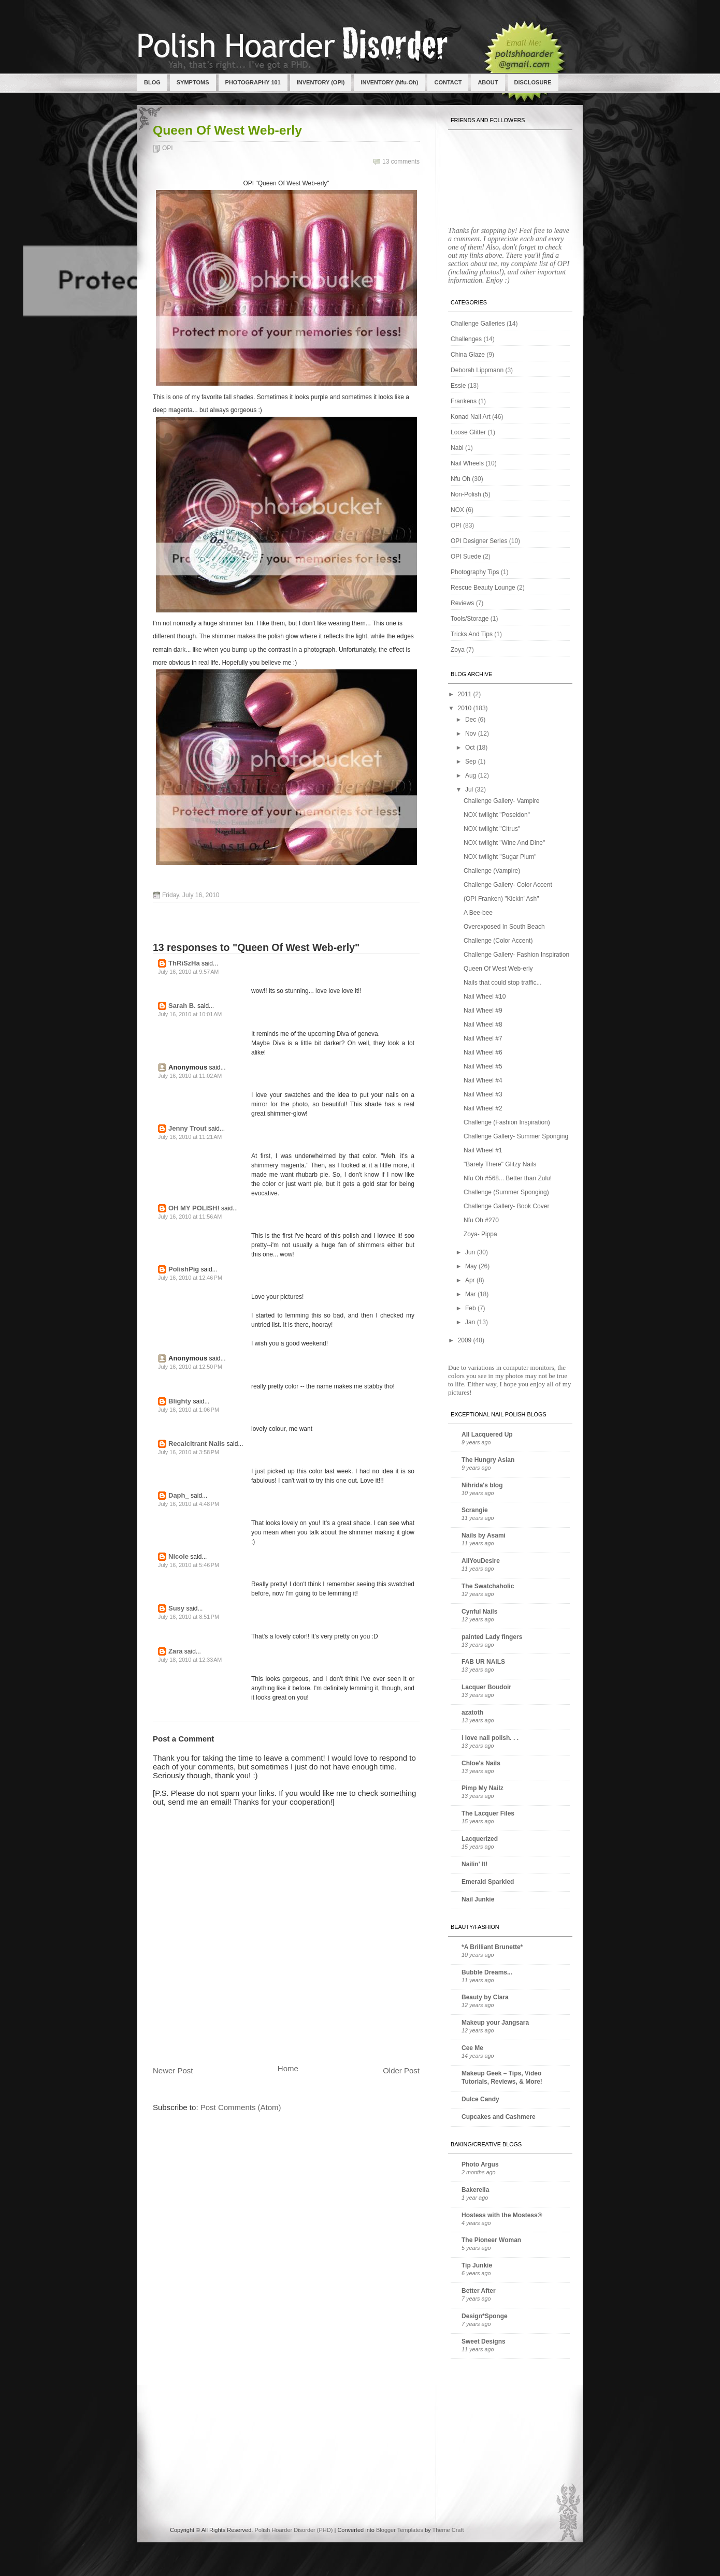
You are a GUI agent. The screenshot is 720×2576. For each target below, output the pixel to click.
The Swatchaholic (488, 1586)
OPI (167, 148)
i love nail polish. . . (490, 1737)
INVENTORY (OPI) (321, 82)
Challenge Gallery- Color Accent (508, 884)
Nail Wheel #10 (485, 996)
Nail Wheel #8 (483, 1024)
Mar (471, 1294)
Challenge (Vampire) (492, 870)
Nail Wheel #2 (483, 1108)
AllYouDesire (481, 1560)
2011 (465, 694)
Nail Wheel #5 (483, 1066)
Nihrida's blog (482, 1485)
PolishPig (183, 1269)
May (472, 1266)
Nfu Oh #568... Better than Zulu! (508, 1178)
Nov (471, 733)
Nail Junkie (478, 1899)
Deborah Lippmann (477, 370)
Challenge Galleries (478, 323)
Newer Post (173, 2070)
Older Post (401, 2070)
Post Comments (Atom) (240, 2107)
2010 (465, 708)
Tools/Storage (469, 618)
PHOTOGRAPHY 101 (253, 82)
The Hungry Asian (488, 1459)
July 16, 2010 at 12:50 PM (190, 1367)
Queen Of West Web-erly (227, 130)
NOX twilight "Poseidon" (497, 814)
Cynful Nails (479, 1611)
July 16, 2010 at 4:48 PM (188, 1504)
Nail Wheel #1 (483, 1150)
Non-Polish (466, 494)
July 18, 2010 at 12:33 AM (190, 1660)
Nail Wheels (467, 463)
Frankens (464, 401)
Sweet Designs (484, 2341)
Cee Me (472, 2048)
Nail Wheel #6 (483, 1052)
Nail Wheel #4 (483, 1080)
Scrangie (475, 1510)
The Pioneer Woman (491, 2240)
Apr (471, 1280)
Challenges (466, 339)
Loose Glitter (468, 432)
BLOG (152, 82)
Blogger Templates (399, 2530)
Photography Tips (475, 572)
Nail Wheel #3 (483, 1094)
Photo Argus (480, 2164)
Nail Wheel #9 (483, 1010)
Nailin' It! (474, 1864)
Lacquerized (480, 1838)
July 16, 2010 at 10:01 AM (190, 1014)
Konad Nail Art (471, 416)
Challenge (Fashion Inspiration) (507, 1122)
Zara (175, 1651)
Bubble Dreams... (487, 1972)
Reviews (462, 603)
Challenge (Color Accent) (498, 940)
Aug (471, 775)
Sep (471, 761)
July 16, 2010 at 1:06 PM (188, 1410)
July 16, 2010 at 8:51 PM (188, 1617)
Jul (470, 789)
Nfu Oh (460, 478)
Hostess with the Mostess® (502, 2215)
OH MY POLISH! (194, 1208)
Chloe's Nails (481, 1763)
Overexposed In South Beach (504, 926)
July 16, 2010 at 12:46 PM (190, 1278)
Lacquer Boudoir (486, 1687)
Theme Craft (448, 2530)
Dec (471, 719)
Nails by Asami (484, 1535)
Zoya (458, 649)
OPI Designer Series (479, 541)
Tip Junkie (477, 2265)
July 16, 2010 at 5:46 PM (188, 1565)
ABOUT (488, 82)
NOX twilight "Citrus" (492, 828)
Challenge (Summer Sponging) (506, 1192)
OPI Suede (466, 556)
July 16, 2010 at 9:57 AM (188, 972)
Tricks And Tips (472, 634)
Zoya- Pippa (480, 1234)
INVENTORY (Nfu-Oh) (389, 82)
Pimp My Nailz (482, 1788)
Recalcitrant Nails (196, 1443)
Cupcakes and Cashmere (499, 2116)
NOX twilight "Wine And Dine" (504, 842)
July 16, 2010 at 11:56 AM (190, 1216)
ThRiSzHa (184, 963)
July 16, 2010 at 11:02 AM (190, 1076)
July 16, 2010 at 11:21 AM (190, 1137)
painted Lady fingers (492, 1637)
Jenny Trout (187, 1128)
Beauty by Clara (485, 1997)
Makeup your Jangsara (495, 2022)
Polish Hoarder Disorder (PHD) (293, 2530)
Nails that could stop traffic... (503, 982)
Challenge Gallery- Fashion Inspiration (516, 954)
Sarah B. (182, 1005)
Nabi (457, 447)
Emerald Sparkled (488, 1881)
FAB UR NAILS (483, 1661)
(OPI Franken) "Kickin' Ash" (501, 898)
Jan (471, 1322)
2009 (465, 1340)
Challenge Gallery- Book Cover (506, 1206)
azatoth (472, 1712)
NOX (457, 510)
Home (288, 2068)
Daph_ (178, 1495)
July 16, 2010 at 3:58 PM (188, 1452)
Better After (479, 2290)
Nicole (178, 1556)
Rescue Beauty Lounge (483, 587)
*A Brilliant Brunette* (492, 1947)
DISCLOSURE (533, 82)
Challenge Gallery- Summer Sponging (516, 1136)
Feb (471, 1308)
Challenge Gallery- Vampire (502, 800)
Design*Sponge (485, 2316)
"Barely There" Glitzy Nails (500, 1164)
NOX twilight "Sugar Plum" (500, 856)
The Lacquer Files (488, 1813)
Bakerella (475, 2189)
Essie (458, 385)
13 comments (401, 161)
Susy (176, 1608)
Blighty (179, 1401)
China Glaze (468, 354)
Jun (471, 1252)
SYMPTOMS (193, 82)
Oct (471, 747)
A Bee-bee (478, 912)
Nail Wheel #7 (483, 1038)
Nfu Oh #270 (481, 1220)
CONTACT (448, 82)
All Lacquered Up (487, 1434)
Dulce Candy (480, 2099)
